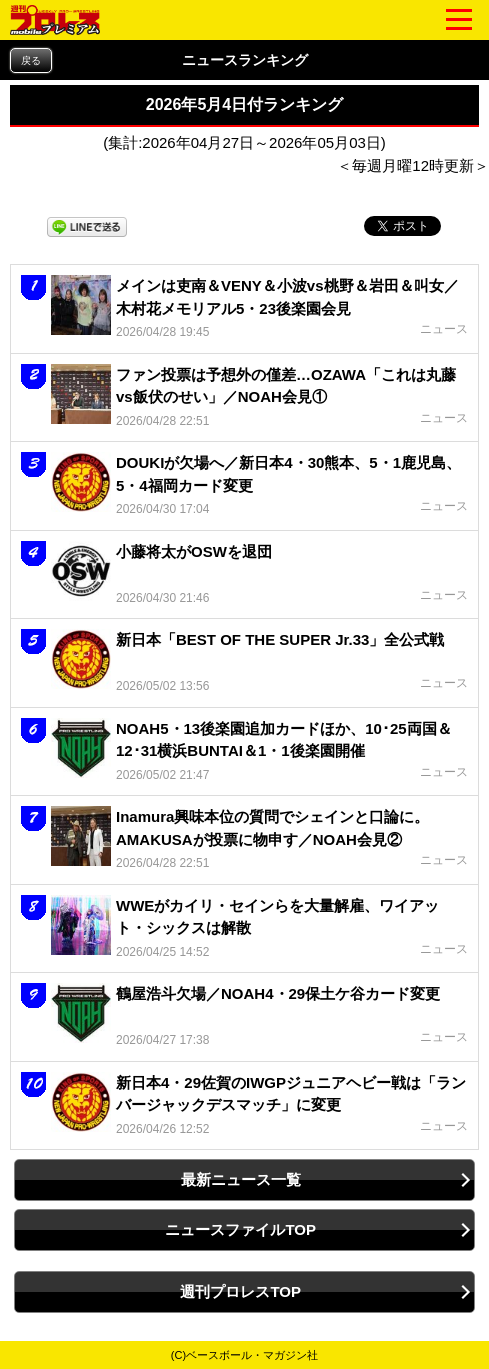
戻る (31, 60)
